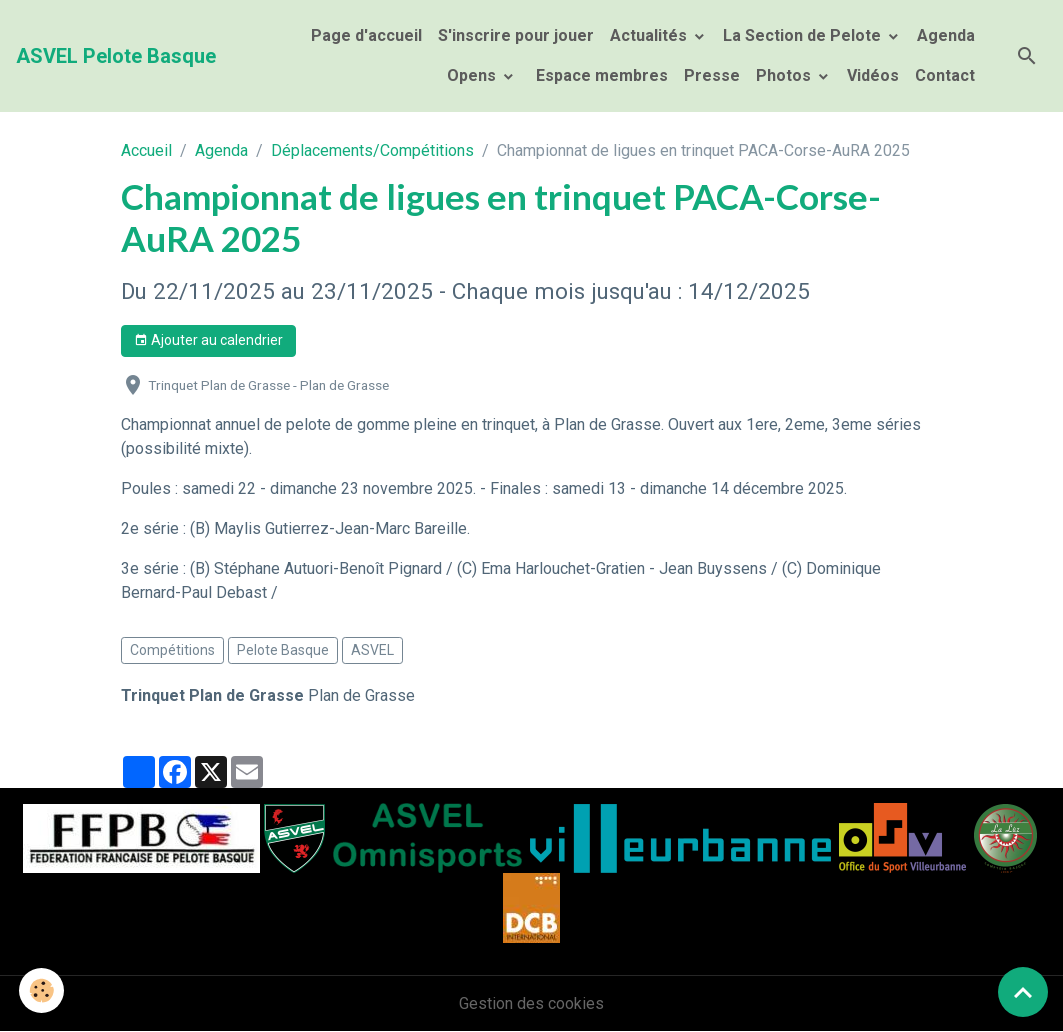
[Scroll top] (1023, 992)
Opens (473, 75)
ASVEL (372, 650)
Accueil (146, 150)
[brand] (116, 56)
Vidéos (873, 75)
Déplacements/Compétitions (372, 150)
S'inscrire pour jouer (516, 35)
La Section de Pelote (804, 35)
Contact (945, 75)
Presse (712, 75)
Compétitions (172, 650)
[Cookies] (42, 990)
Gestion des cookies (531, 1003)
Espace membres (600, 75)
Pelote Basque (283, 650)
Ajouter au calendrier (208, 341)
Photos (785, 75)
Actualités (650, 35)
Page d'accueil (366, 35)
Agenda (946, 35)
